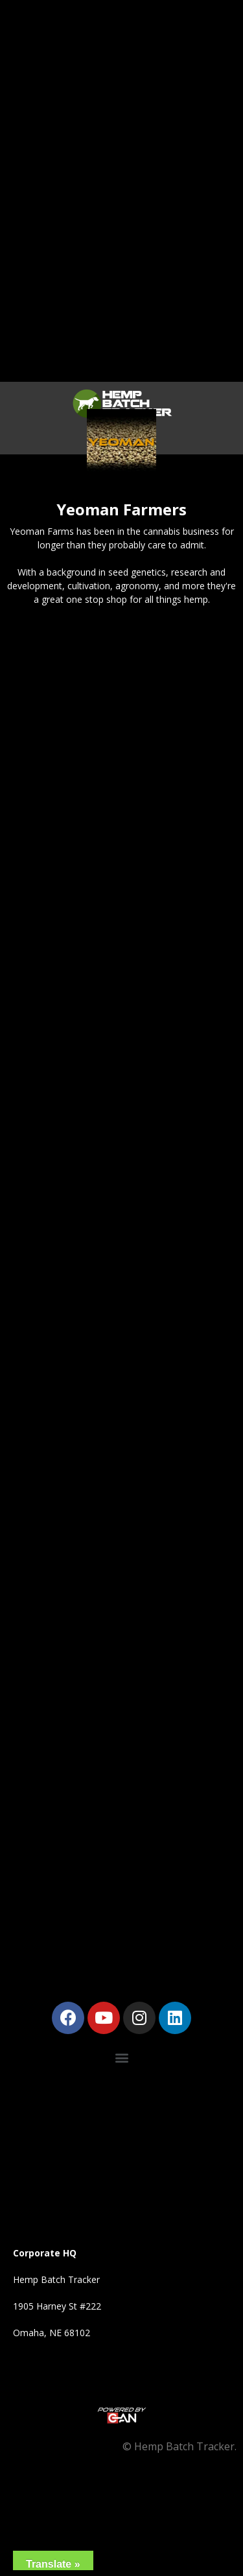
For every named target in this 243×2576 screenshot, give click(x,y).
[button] (121, 2057)
